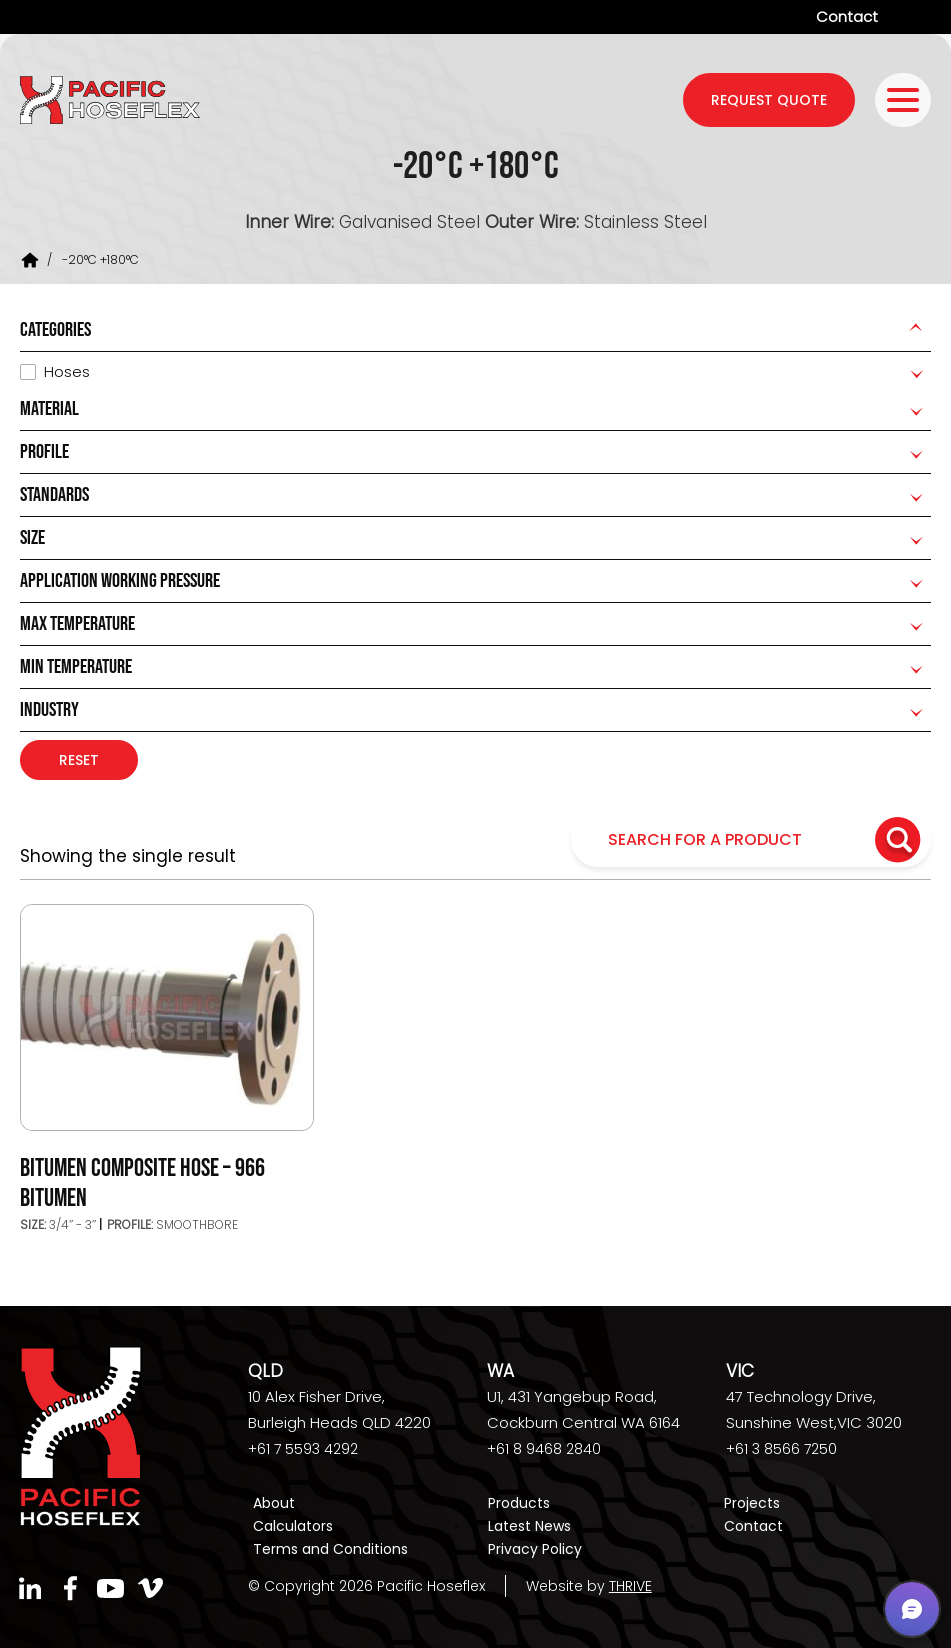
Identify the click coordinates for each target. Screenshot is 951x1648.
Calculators (293, 1526)
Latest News (529, 1526)
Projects (752, 1503)
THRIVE (630, 1586)
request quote (769, 100)
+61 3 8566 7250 (781, 1449)
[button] (912, 1609)
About (274, 1503)
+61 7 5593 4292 (303, 1449)
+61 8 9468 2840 (544, 1449)
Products (519, 1503)
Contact (847, 16)
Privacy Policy (535, 1549)
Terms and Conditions (330, 1549)
